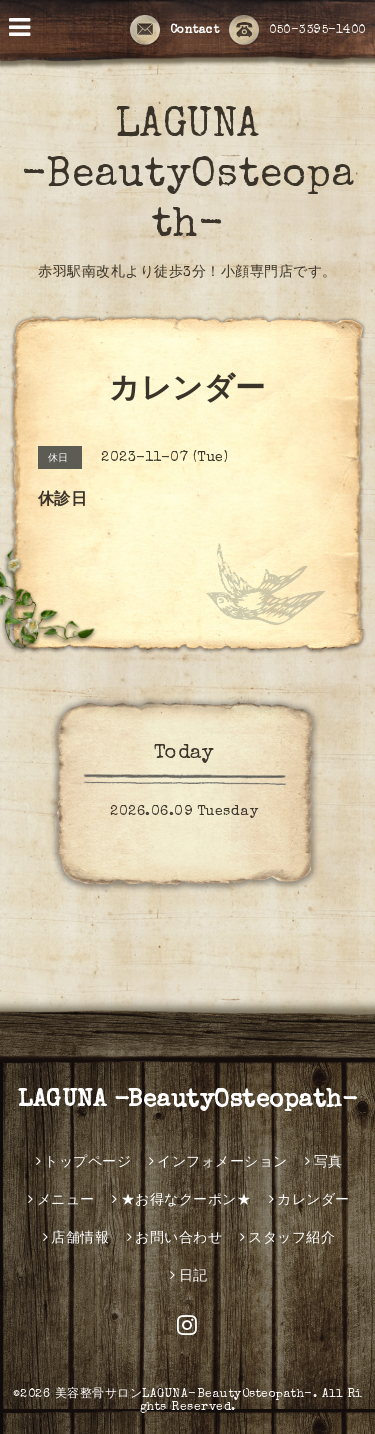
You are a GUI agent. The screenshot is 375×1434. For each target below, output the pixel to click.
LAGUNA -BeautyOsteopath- (188, 177)
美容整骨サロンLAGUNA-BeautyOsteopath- (184, 1395)
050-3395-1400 (297, 31)
